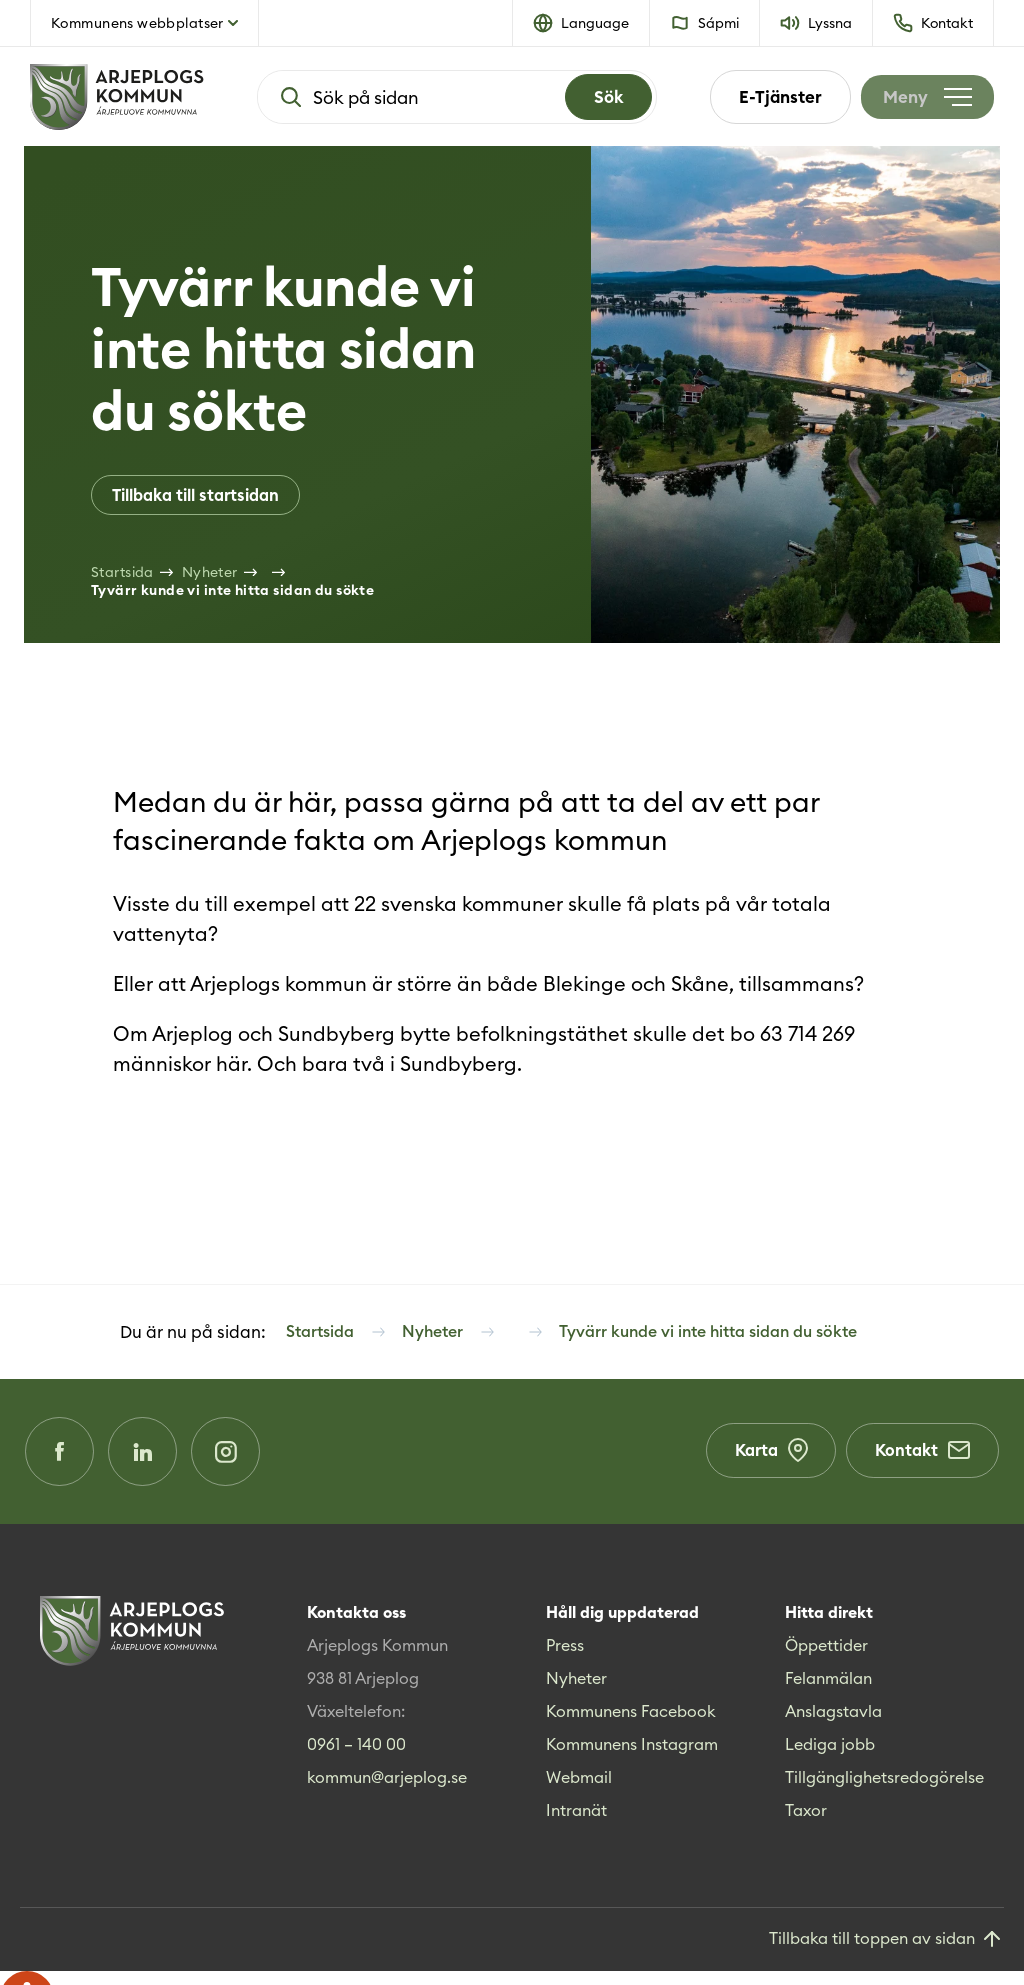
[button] (581, 23)
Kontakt (920, 1462)
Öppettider (826, 1659)
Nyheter (576, 1692)
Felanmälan (828, 1692)
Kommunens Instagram (632, 1758)
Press (565, 1659)
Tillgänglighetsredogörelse (884, 1791)
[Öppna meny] (921, 97)
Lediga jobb (830, 1758)
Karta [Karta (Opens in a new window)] (762, 1462)
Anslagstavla (833, 1725)
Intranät (576, 1824)
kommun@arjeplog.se (387, 1791)
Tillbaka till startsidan (200, 495)
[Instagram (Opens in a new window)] (243, 1462)
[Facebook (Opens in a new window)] (63, 1462)
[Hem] (117, 97)
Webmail (579, 1791)
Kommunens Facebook (631, 1725)
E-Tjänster (768, 97)
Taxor (806, 1824)
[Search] (602, 97)
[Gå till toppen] (886, 1953)
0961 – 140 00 (356, 1758)
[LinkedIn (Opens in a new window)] (153, 1462)
